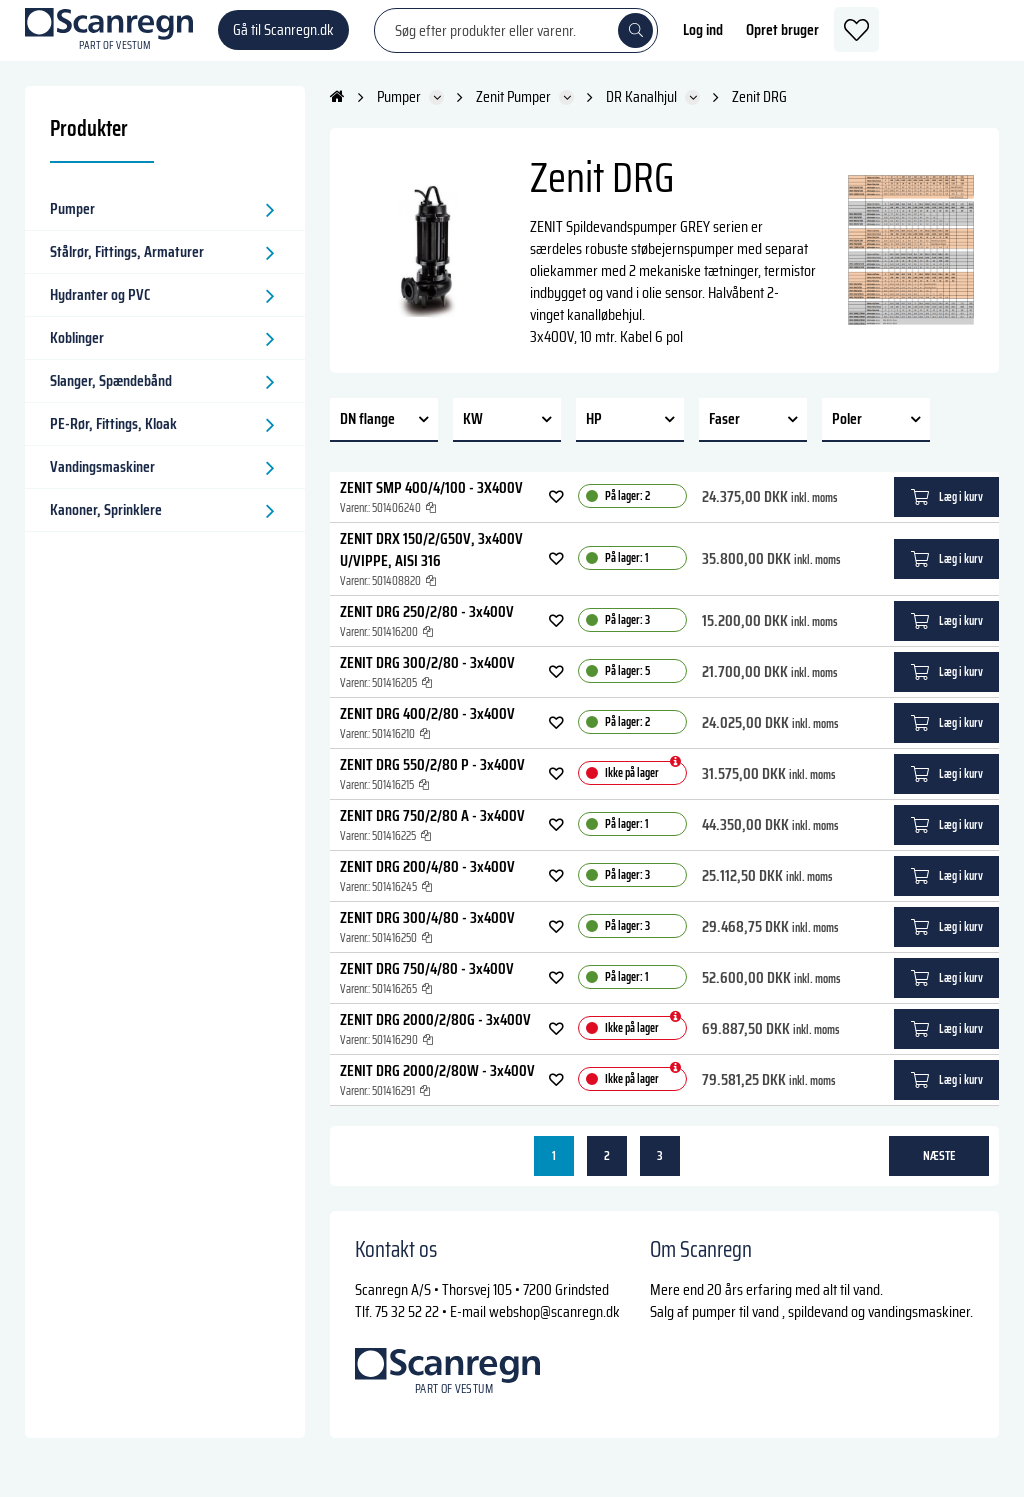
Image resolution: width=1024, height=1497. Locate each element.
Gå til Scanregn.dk (283, 39)
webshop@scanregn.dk (554, 1330)
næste (939, 1174)
